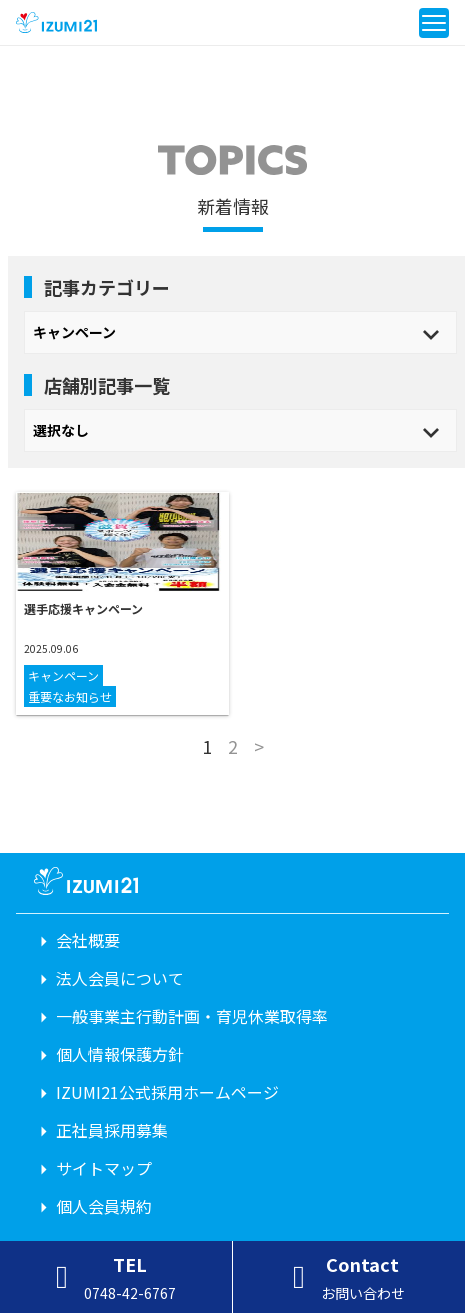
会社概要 (88, 940)
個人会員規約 (104, 1206)
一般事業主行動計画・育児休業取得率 (192, 1016)
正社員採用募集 (112, 1130)
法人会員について (120, 978)
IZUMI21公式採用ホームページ (167, 1092)
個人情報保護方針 (120, 1054)
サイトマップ (104, 1168)
